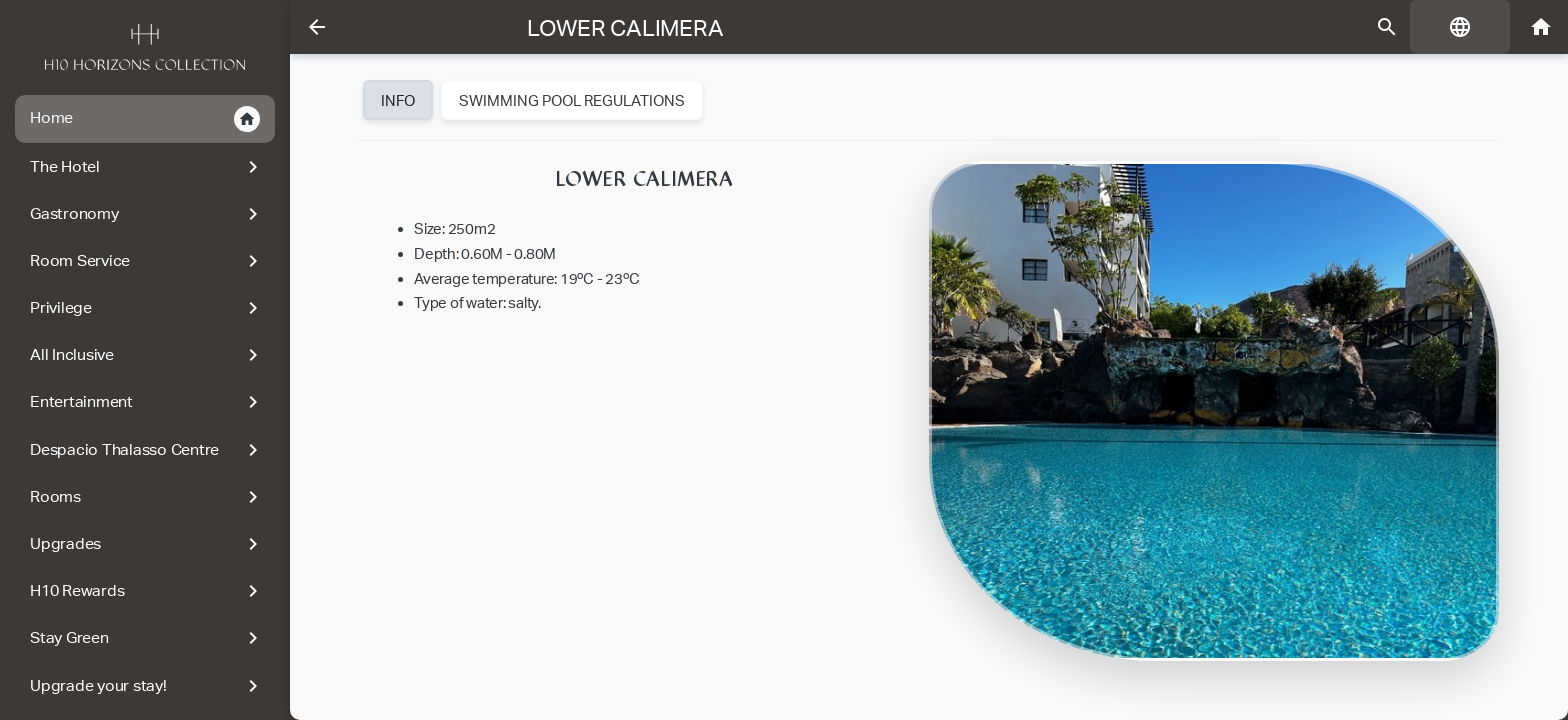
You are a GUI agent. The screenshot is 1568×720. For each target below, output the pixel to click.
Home (145, 119)
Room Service (147, 261)
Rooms (147, 497)
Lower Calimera (625, 28)
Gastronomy (147, 214)
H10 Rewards (147, 591)
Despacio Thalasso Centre (147, 450)
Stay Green (147, 638)
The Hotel (147, 167)
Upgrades (147, 544)
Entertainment (147, 402)
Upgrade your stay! (147, 686)
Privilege (147, 308)
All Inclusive (147, 355)
